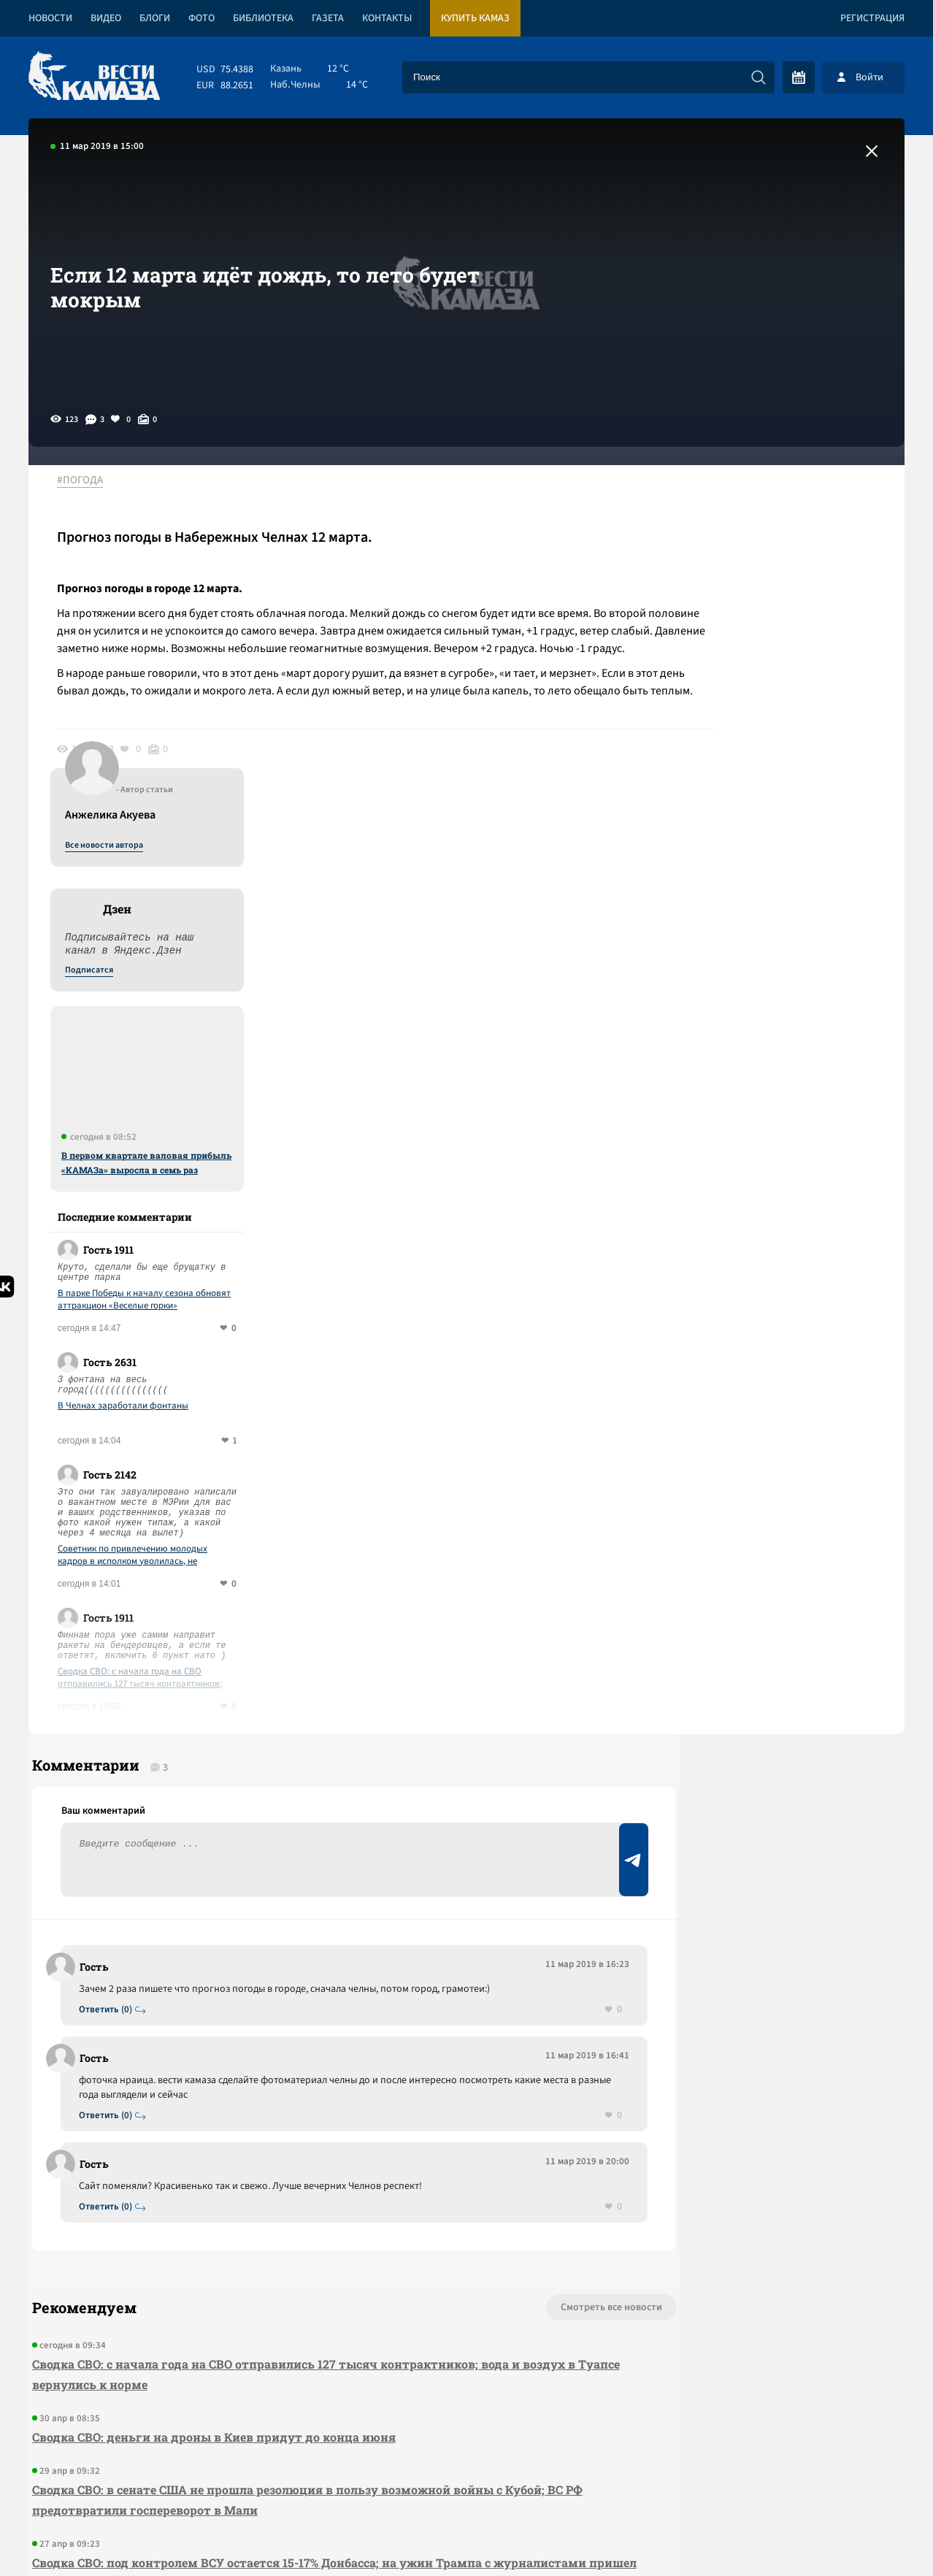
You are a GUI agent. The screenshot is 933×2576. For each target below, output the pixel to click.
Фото (201, 18)
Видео (106, 18)
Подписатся (728, 622)
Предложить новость (760, 1697)
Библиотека (263, 18)
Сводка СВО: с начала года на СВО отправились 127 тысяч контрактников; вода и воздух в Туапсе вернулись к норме (784, 1329)
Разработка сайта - (849, 2534)
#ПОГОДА (88, 481)
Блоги (154, 18)
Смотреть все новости (510, 1974)
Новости (50, 18)
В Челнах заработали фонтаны (761, 1057)
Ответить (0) (110, 1675)
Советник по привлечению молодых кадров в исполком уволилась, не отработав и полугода (771, 1207)
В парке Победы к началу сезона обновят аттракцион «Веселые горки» (782, 951)
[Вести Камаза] (94, 77)
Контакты (387, 18)
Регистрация (872, 18)
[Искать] (758, 77)
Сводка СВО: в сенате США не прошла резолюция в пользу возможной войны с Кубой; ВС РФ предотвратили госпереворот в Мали (293, 2167)
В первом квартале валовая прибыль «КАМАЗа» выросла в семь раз (785, 814)
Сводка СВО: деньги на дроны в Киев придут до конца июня (210, 2104)
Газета (328, 18)
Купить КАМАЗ (475, 18)
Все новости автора (743, 497)
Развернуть (467, 2478)
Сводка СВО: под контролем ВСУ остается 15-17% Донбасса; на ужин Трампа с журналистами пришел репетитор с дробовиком (257, 2240)
